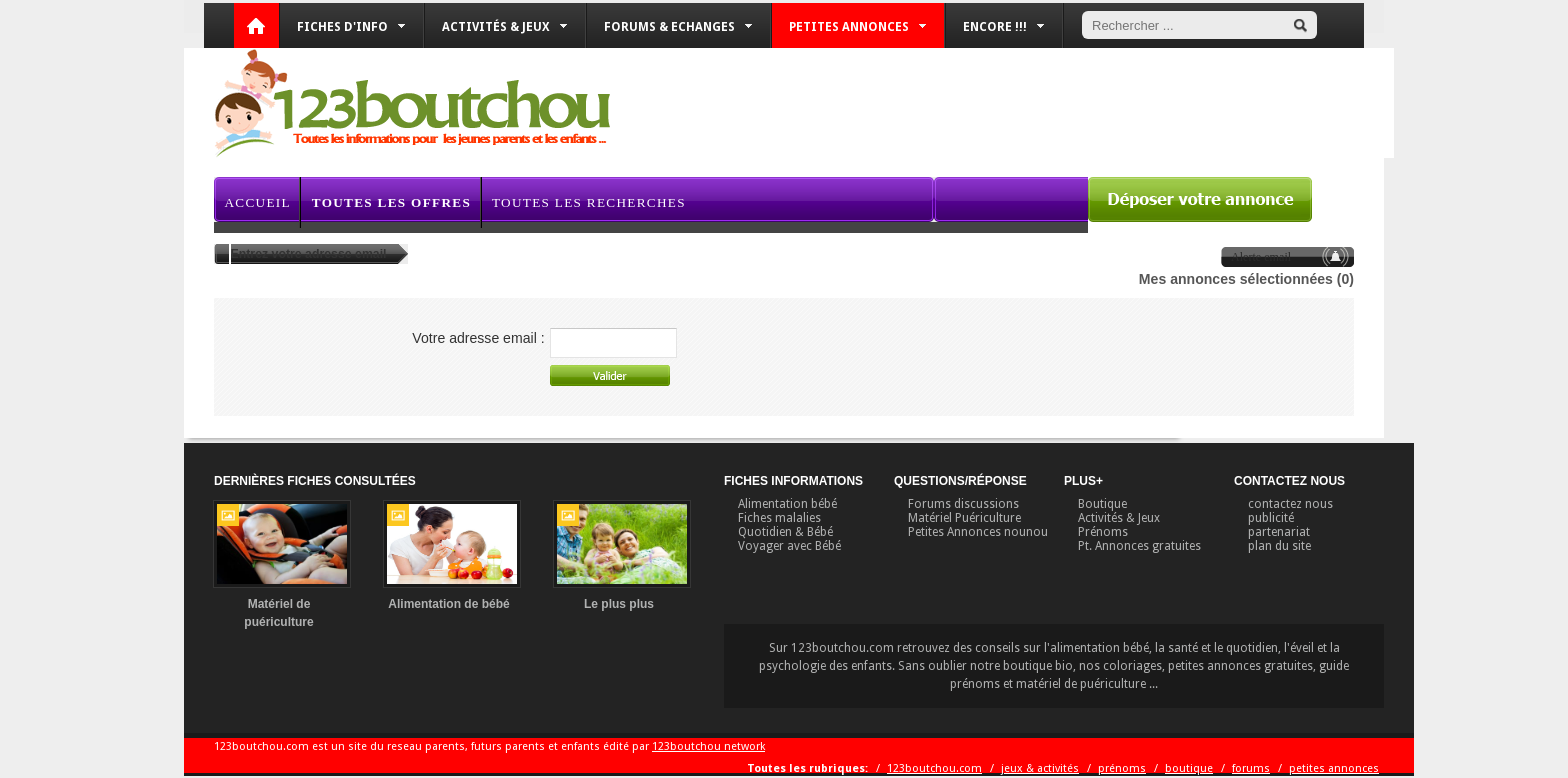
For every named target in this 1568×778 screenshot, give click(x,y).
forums (1251, 768)
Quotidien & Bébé (785, 532)
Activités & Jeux (504, 27)
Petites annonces (857, 27)
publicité (1271, 518)
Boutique (1102, 504)
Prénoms (1103, 532)
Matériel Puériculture (964, 518)
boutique (1189, 768)
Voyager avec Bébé (789, 546)
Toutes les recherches (589, 202)
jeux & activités (1040, 768)
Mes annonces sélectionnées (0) (1246, 279)
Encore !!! (1003, 27)
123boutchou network (708, 746)
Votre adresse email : (478, 338)
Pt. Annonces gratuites (1139, 546)
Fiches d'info (351, 27)
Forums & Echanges (678, 27)
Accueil (257, 202)
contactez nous (1290, 504)
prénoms (1122, 768)
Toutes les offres (391, 202)
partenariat (1279, 532)
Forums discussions (963, 504)
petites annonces (1334, 768)
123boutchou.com (934, 768)
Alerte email (1261, 257)
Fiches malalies (779, 518)
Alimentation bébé (787, 504)
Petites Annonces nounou (978, 532)
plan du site (1279, 546)
